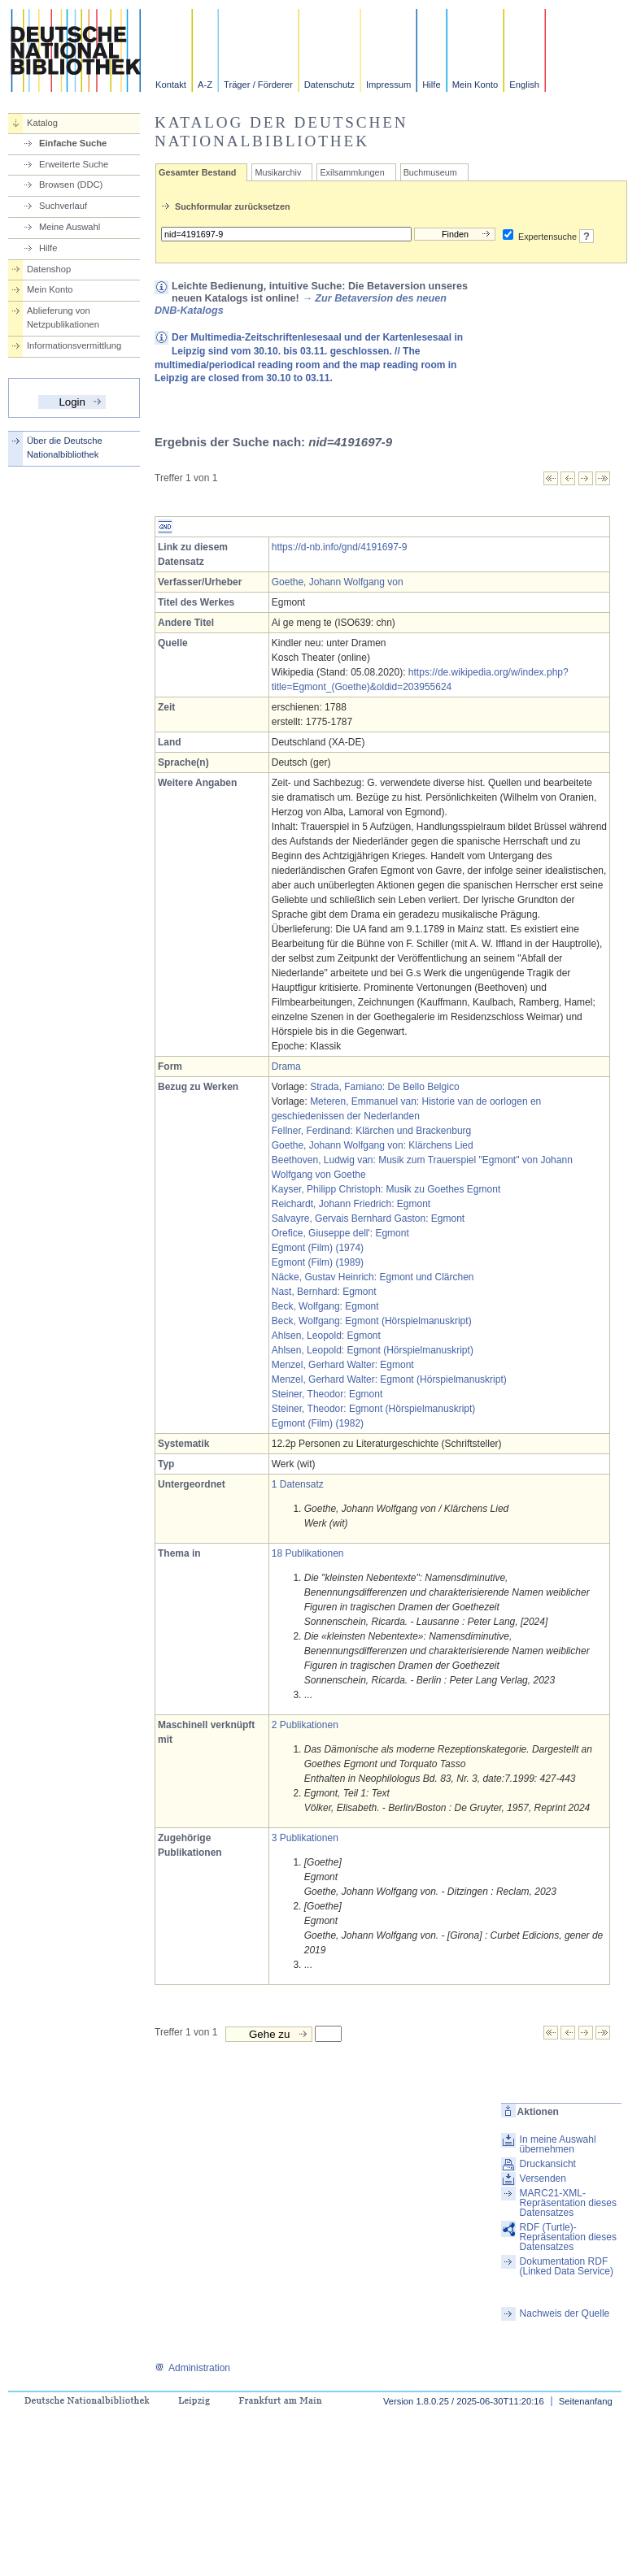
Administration (192, 2368)
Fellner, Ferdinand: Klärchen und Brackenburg (371, 1130)
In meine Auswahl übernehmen (558, 2144)
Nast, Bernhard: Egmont (324, 1291)
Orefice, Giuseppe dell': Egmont (340, 1233)
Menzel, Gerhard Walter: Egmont (343, 1365)
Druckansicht (548, 2164)
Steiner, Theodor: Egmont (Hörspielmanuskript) (374, 1408)
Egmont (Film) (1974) (318, 1247)
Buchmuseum (430, 172)
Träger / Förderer (258, 84)
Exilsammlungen (352, 172)
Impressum (388, 84)
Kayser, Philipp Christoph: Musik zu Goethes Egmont (386, 1189)
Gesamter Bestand (197, 172)
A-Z (205, 84)
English (524, 84)
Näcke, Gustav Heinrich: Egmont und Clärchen (373, 1277)
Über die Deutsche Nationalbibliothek (64, 447)
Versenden (543, 2178)
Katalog (42, 123)
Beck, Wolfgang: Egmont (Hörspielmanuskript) (372, 1321)
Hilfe (431, 84)
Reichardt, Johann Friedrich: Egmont (351, 1204)
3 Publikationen (305, 1838)
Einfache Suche (73, 143)
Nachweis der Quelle (565, 2313)
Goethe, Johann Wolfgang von (337, 582)
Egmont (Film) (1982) (318, 1423)
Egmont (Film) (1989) (318, 1262)
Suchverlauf (63, 206)
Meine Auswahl (69, 227)
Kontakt (170, 84)
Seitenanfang (586, 2401)
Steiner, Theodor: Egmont (327, 1394)
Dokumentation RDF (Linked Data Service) (566, 2266)
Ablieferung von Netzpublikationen (63, 317)
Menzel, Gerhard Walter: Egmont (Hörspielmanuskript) (389, 1379)
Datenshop (49, 269)
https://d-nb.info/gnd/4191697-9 (340, 547)
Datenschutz (329, 84)
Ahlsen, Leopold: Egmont (326, 1335)
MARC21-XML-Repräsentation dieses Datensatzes (568, 2202)
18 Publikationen (308, 1553)
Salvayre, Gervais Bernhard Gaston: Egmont (368, 1218)
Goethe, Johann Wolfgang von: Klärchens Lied (372, 1145)
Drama (286, 1066)
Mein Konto (475, 84)
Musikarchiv (278, 172)
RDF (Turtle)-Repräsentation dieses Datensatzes (568, 2237)
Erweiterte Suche (73, 164)
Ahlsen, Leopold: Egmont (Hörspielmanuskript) (372, 1350)
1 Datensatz (298, 1484)
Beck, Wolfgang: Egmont (325, 1306)
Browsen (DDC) (70, 184)
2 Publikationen (305, 1725)
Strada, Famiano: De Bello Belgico (384, 1087)
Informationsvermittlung (74, 345)
